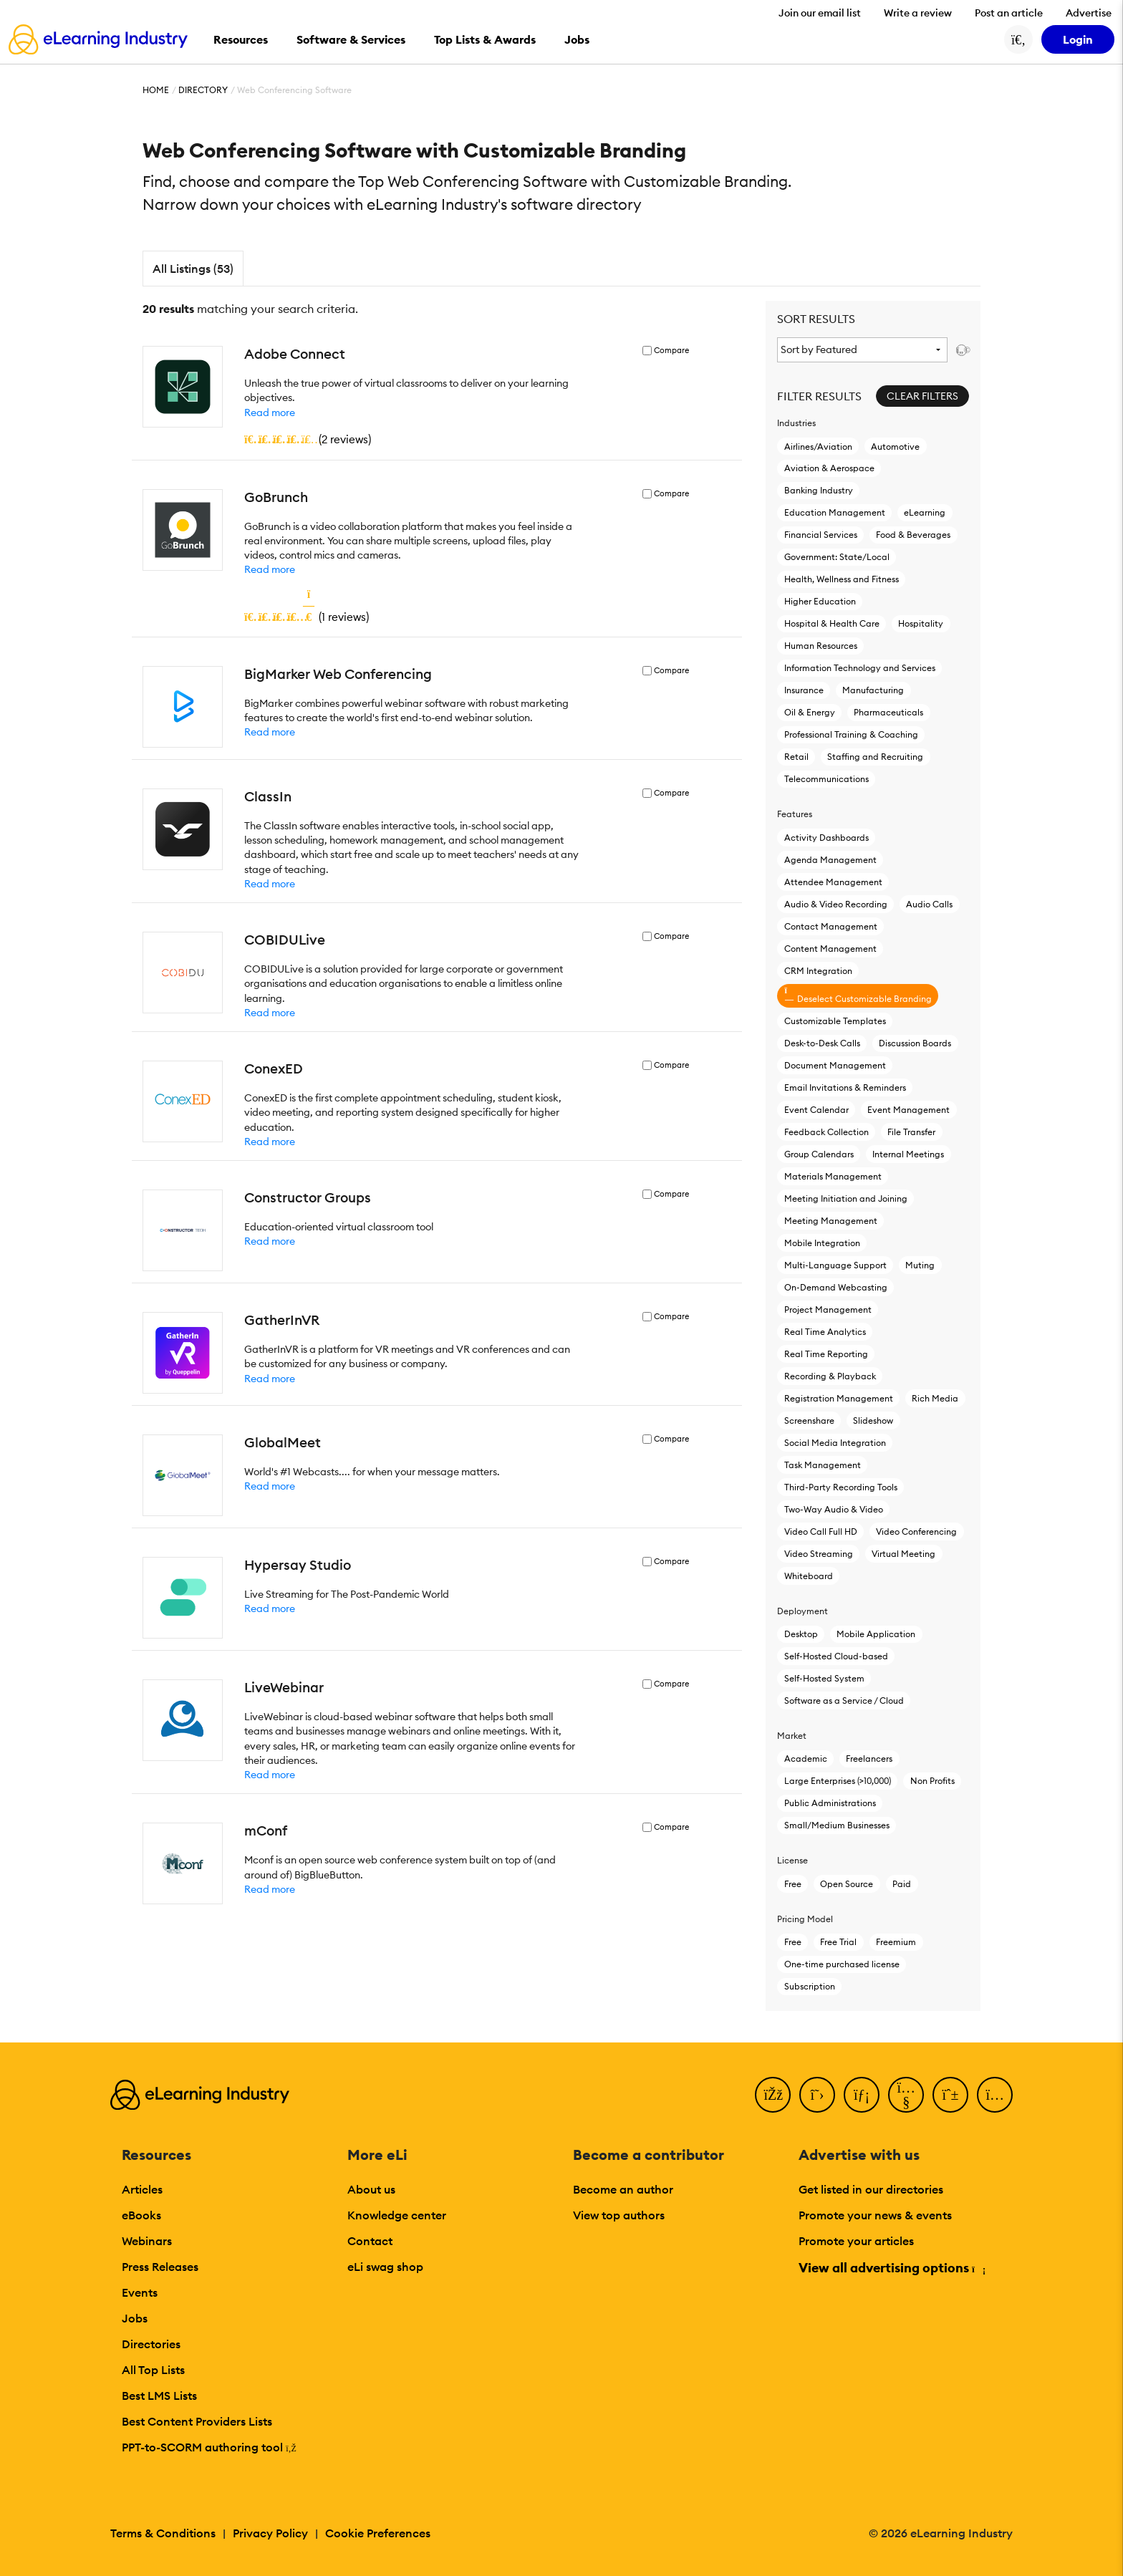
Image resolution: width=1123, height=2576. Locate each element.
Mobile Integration (822, 1243)
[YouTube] (906, 2095)
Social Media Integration (835, 1442)
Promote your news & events (875, 2215)
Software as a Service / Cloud (844, 1700)
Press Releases (160, 2266)
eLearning (924, 512)
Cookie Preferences (377, 2533)
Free (792, 1883)
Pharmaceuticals (888, 712)
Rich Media (935, 1398)
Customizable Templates (835, 1021)
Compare (671, 350)
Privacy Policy (270, 2533)
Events (140, 2292)
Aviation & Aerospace (829, 468)
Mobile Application (876, 1634)
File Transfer (911, 1132)
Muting (920, 1265)
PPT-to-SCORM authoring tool (209, 2447)
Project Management (828, 1309)
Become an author (623, 2189)
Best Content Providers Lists (197, 2421)
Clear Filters (922, 396)
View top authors (619, 2215)
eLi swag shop (385, 2266)
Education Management (834, 512)
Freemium (896, 1941)
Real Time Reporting (826, 1354)
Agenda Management (830, 859)
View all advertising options (891, 2267)
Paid (901, 1883)
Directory (203, 90)
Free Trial (838, 1941)
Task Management (822, 1465)
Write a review (918, 12)
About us (371, 2189)
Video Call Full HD (820, 1531)
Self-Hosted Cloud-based (836, 1656)
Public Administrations (830, 1803)
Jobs (135, 2318)
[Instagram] (995, 2095)
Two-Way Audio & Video (833, 1509)
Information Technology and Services (859, 667)
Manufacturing (873, 690)
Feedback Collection (826, 1132)
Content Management (830, 948)
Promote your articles (856, 2241)
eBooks (141, 2215)
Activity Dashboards (826, 837)
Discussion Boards (915, 1043)
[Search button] (1018, 39)
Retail (796, 756)
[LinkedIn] (861, 2095)
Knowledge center (396, 2215)
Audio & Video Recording (835, 904)
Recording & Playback (830, 1376)
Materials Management (833, 1176)
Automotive (895, 446)
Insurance (804, 690)
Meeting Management (830, 1220)
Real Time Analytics (825, 1331)
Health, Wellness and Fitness (841, 579)
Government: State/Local (837, 556)
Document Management (835, 1065)
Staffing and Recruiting (875, 756)
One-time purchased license (842, 1964)
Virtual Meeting (903, 1553)
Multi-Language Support (835, 1265)
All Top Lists (153, 2370)
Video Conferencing (916, 1531)
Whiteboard (808, 1576)
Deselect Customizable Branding (858, 995)
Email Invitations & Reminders (845, 1087)
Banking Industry (818, 490)
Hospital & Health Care (831, 623)
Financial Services (820, 534)
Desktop (801, 1634)
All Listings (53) (193, 268)
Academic (805, 1758)
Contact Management (830, 926)
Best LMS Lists (159, 2395)
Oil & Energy (809, 712)
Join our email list (820, 12)
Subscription (809, 1986)
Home (156, 90)
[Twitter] (817, 2095)
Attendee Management (833, 882)
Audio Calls (929, 904)
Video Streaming (818, 1553)
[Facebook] (773, 2095)
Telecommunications (826, 778)
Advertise (1089, 12)
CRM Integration (818, 970)
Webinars (147, 2241)
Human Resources (820, 645)
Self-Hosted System (824, 1678)
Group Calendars (819, 1154)
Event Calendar (816, 1109)
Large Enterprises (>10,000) (837, 1780)
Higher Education (820, 601)
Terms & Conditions (163, 2533)
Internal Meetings (908, 1154)
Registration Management (838, 1398)
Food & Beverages (913, 534)
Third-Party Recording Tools (840, 1487)
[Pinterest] (950, 2095)
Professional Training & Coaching (851, 734)
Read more (269, 412)
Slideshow (873, 1420)
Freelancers (869, 1758)
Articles (142, 2189)
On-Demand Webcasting (835, 1287)
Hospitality (920, 623)
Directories (151, 2344)
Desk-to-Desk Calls (822, 1043)
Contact (369, 2241)
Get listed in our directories (871, 2189)
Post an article (1009, 12)
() (307, 439)
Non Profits (932, 1780)
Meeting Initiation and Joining (845, 1198)
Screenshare (809, 1420)
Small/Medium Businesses (837, 1825)
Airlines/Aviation (818, 446)
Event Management (908, 1109)
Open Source (846, 1883)
